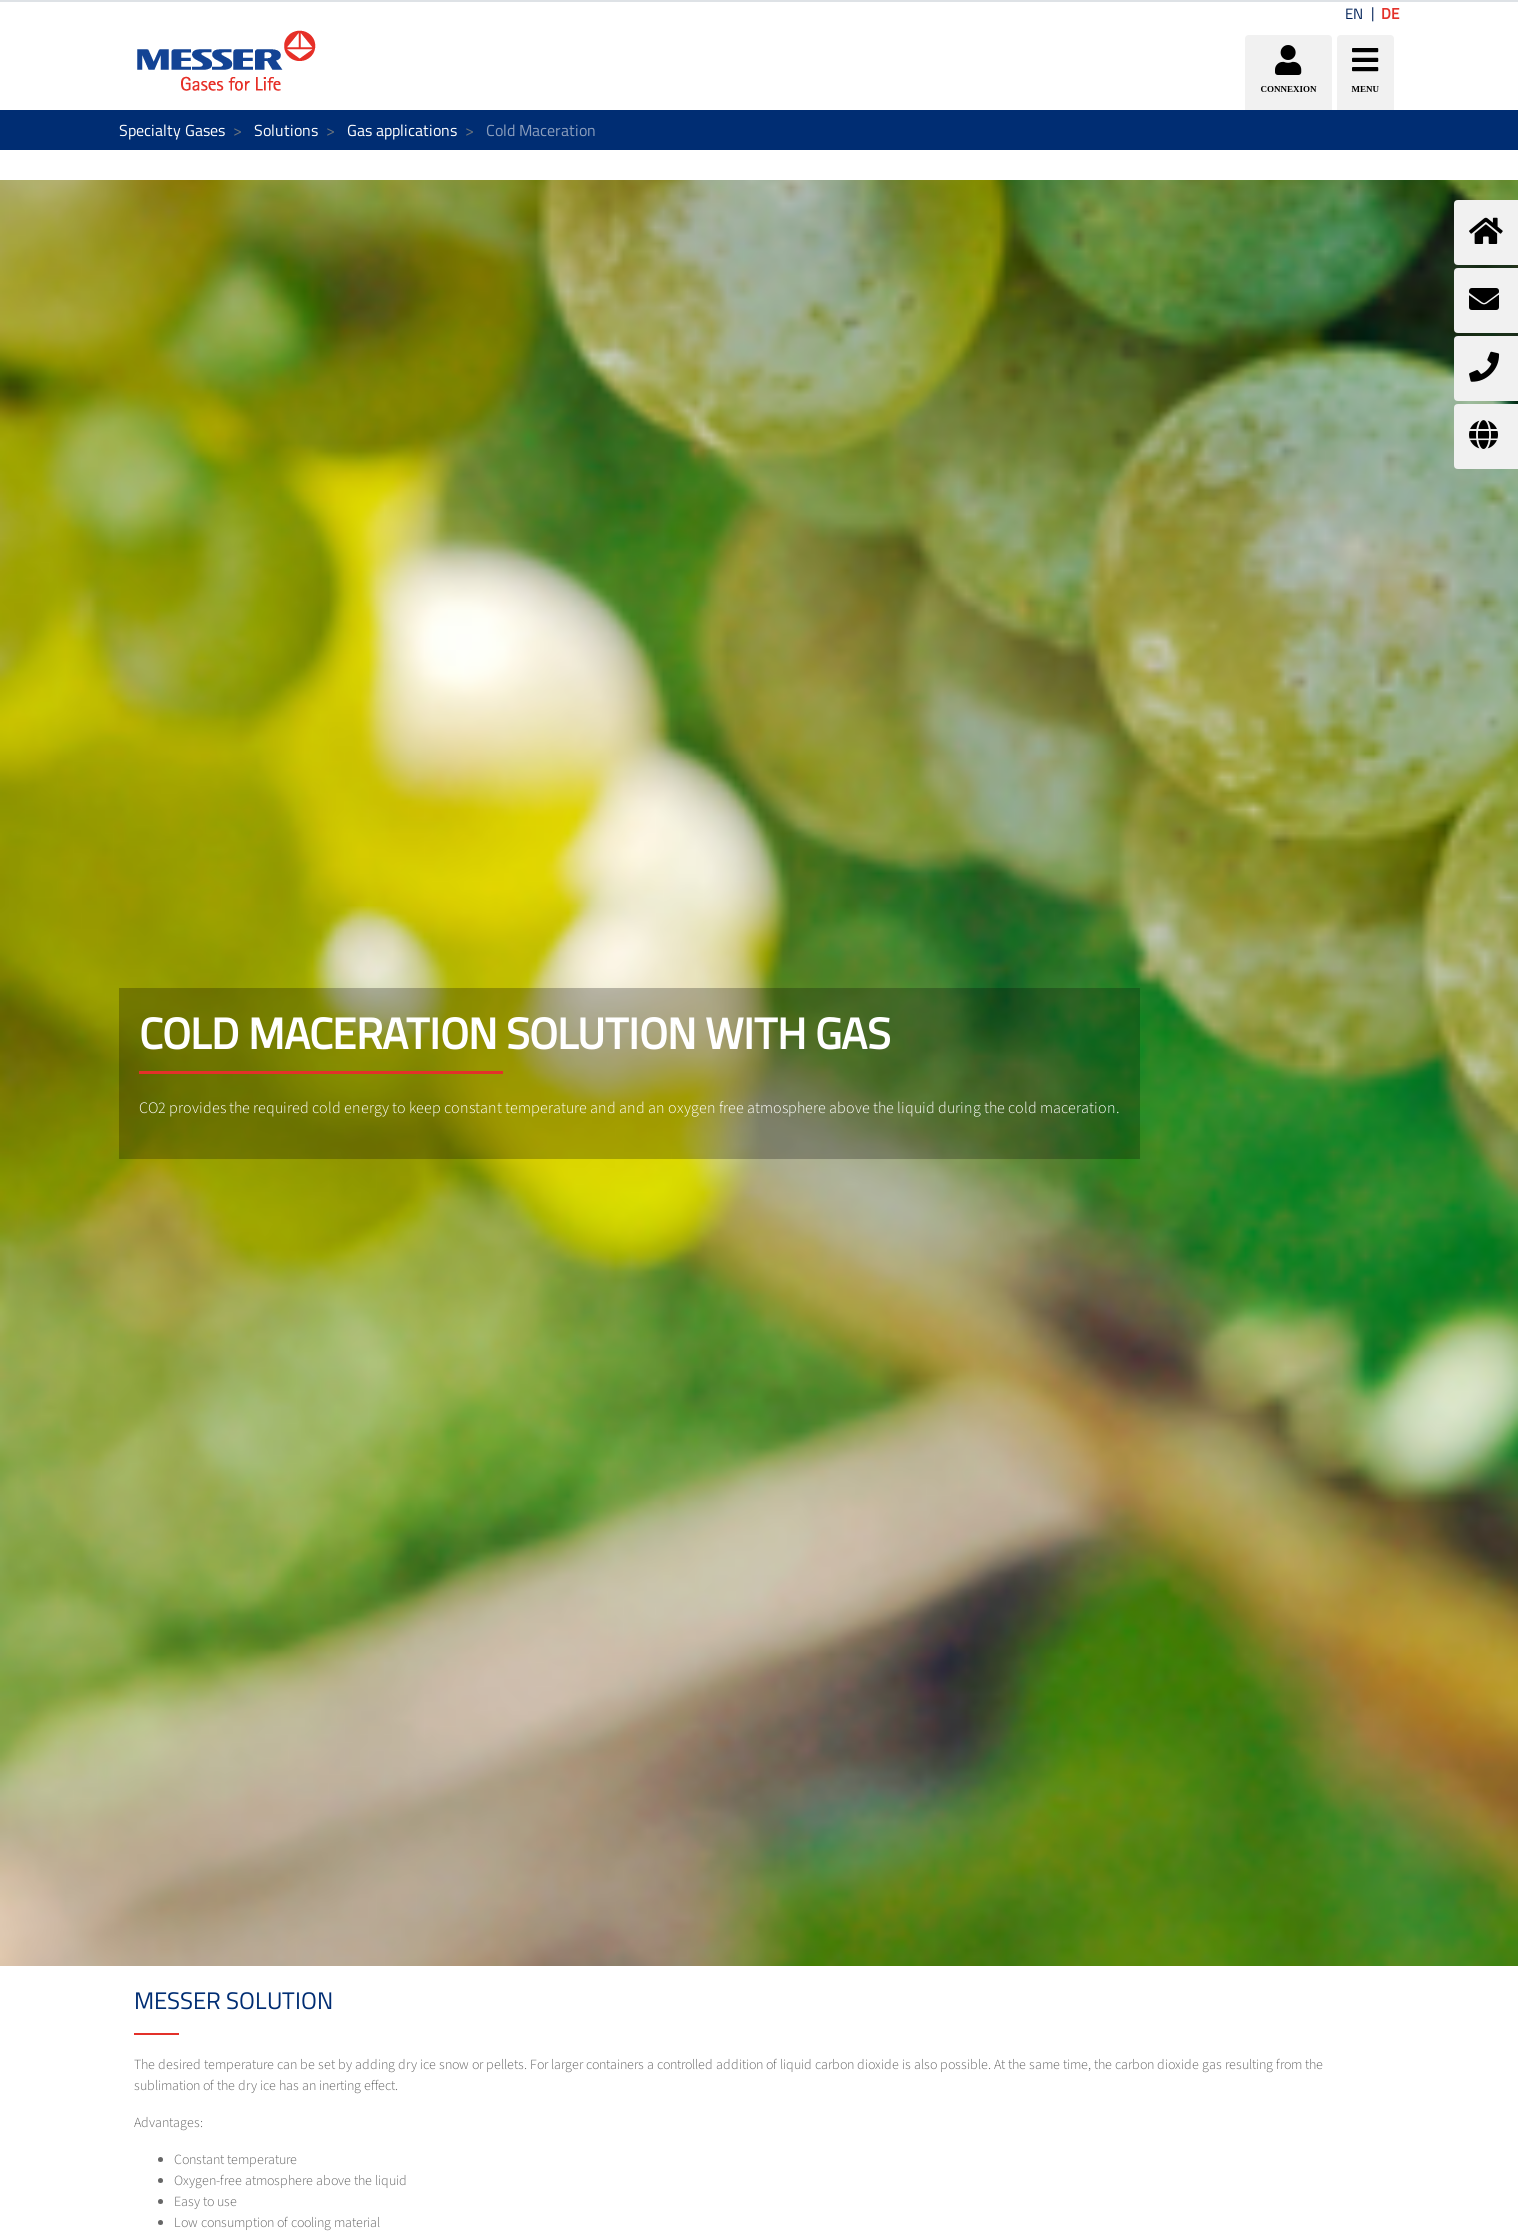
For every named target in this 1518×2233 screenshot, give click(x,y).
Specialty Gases (172, 130)
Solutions (286, 130)
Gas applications (402, 130)
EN (1354, 13)
